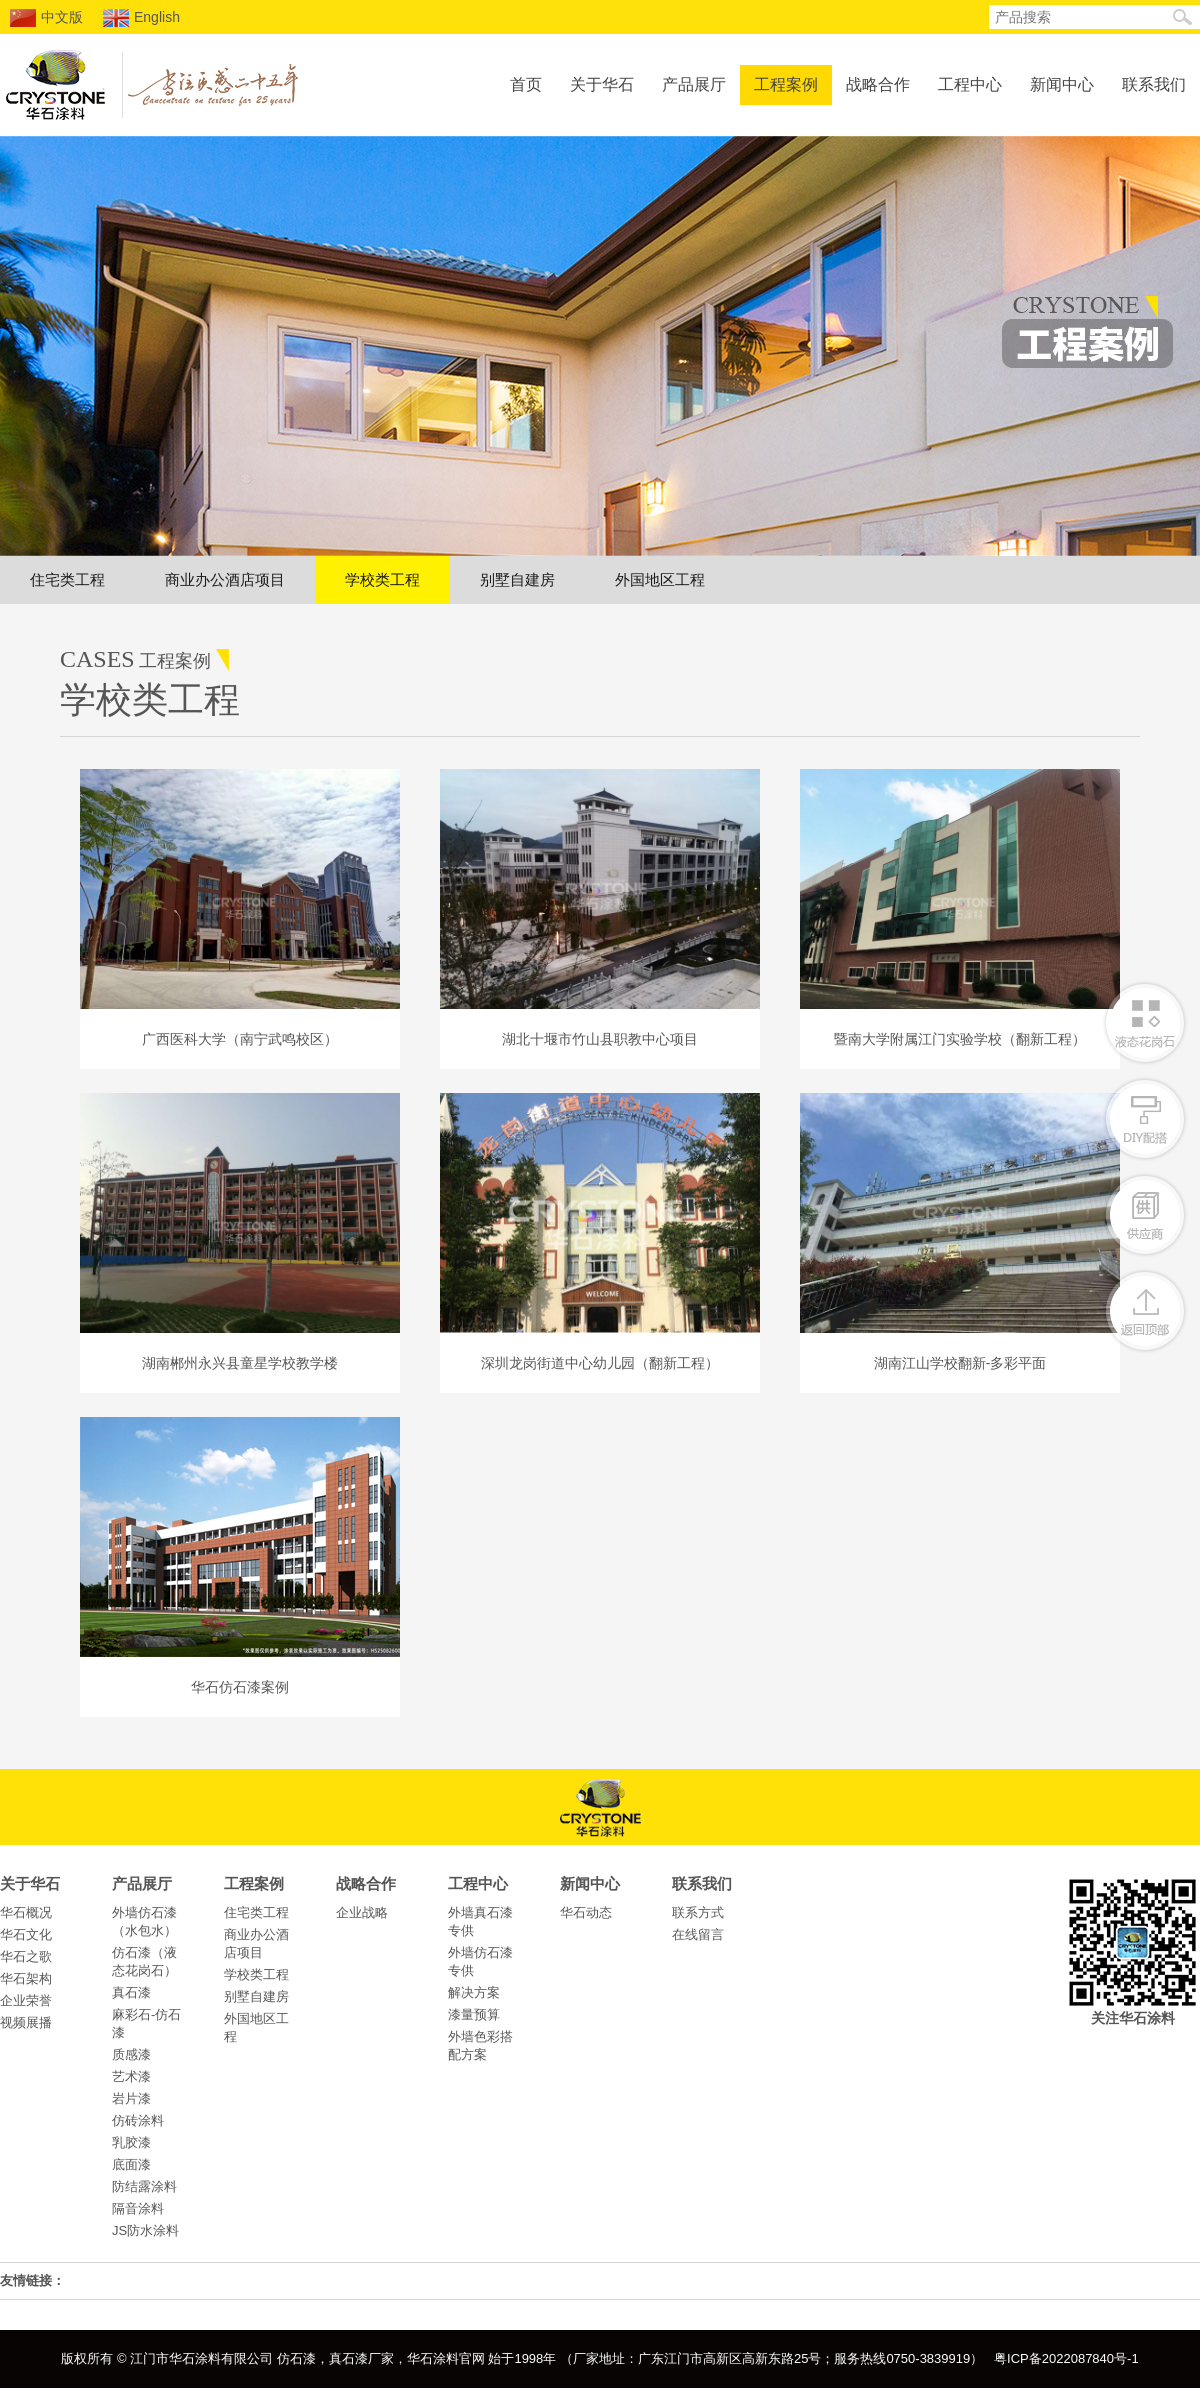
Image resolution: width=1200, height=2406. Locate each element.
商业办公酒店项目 (225, 579)
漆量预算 (474, 2014)
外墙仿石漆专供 (480, 1961)
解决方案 (474, 1992)
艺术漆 (131, 2076)
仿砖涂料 (138, 2120)
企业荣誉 (26, 2000)
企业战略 (362, 1912)
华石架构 (26, 1978)
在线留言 (698, 1934)
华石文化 (26, 1934)
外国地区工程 (660, 579)
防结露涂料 (144, 2186)
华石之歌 (26, 1956)
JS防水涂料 (145, 2230)
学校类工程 (382, 579)
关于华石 (602, 84)
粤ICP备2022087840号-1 (1066, 2358)
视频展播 (26, 2022)
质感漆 (131, 2054)
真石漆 (131, 1992)
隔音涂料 (138, 2208)
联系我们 (1154, 84)
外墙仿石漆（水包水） (144, 1921)
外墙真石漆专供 (480, 1921)
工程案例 (786, 84)
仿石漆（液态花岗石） (144, 1961)
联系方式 (698, 1912)
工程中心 (970, 84)
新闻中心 (1062, 84)
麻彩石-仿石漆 (146, 2023)
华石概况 (26, 1912)
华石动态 (586, 1912)
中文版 (46, 18)
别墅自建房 (517, 579)
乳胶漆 (131, 2142)
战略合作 (878, 84)
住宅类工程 (67, 579)
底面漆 (131, 2164)
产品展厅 (694, 84)
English (141, 18)
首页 (526, 84)
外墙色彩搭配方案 (480, 2045)
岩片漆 (131, 2098)
